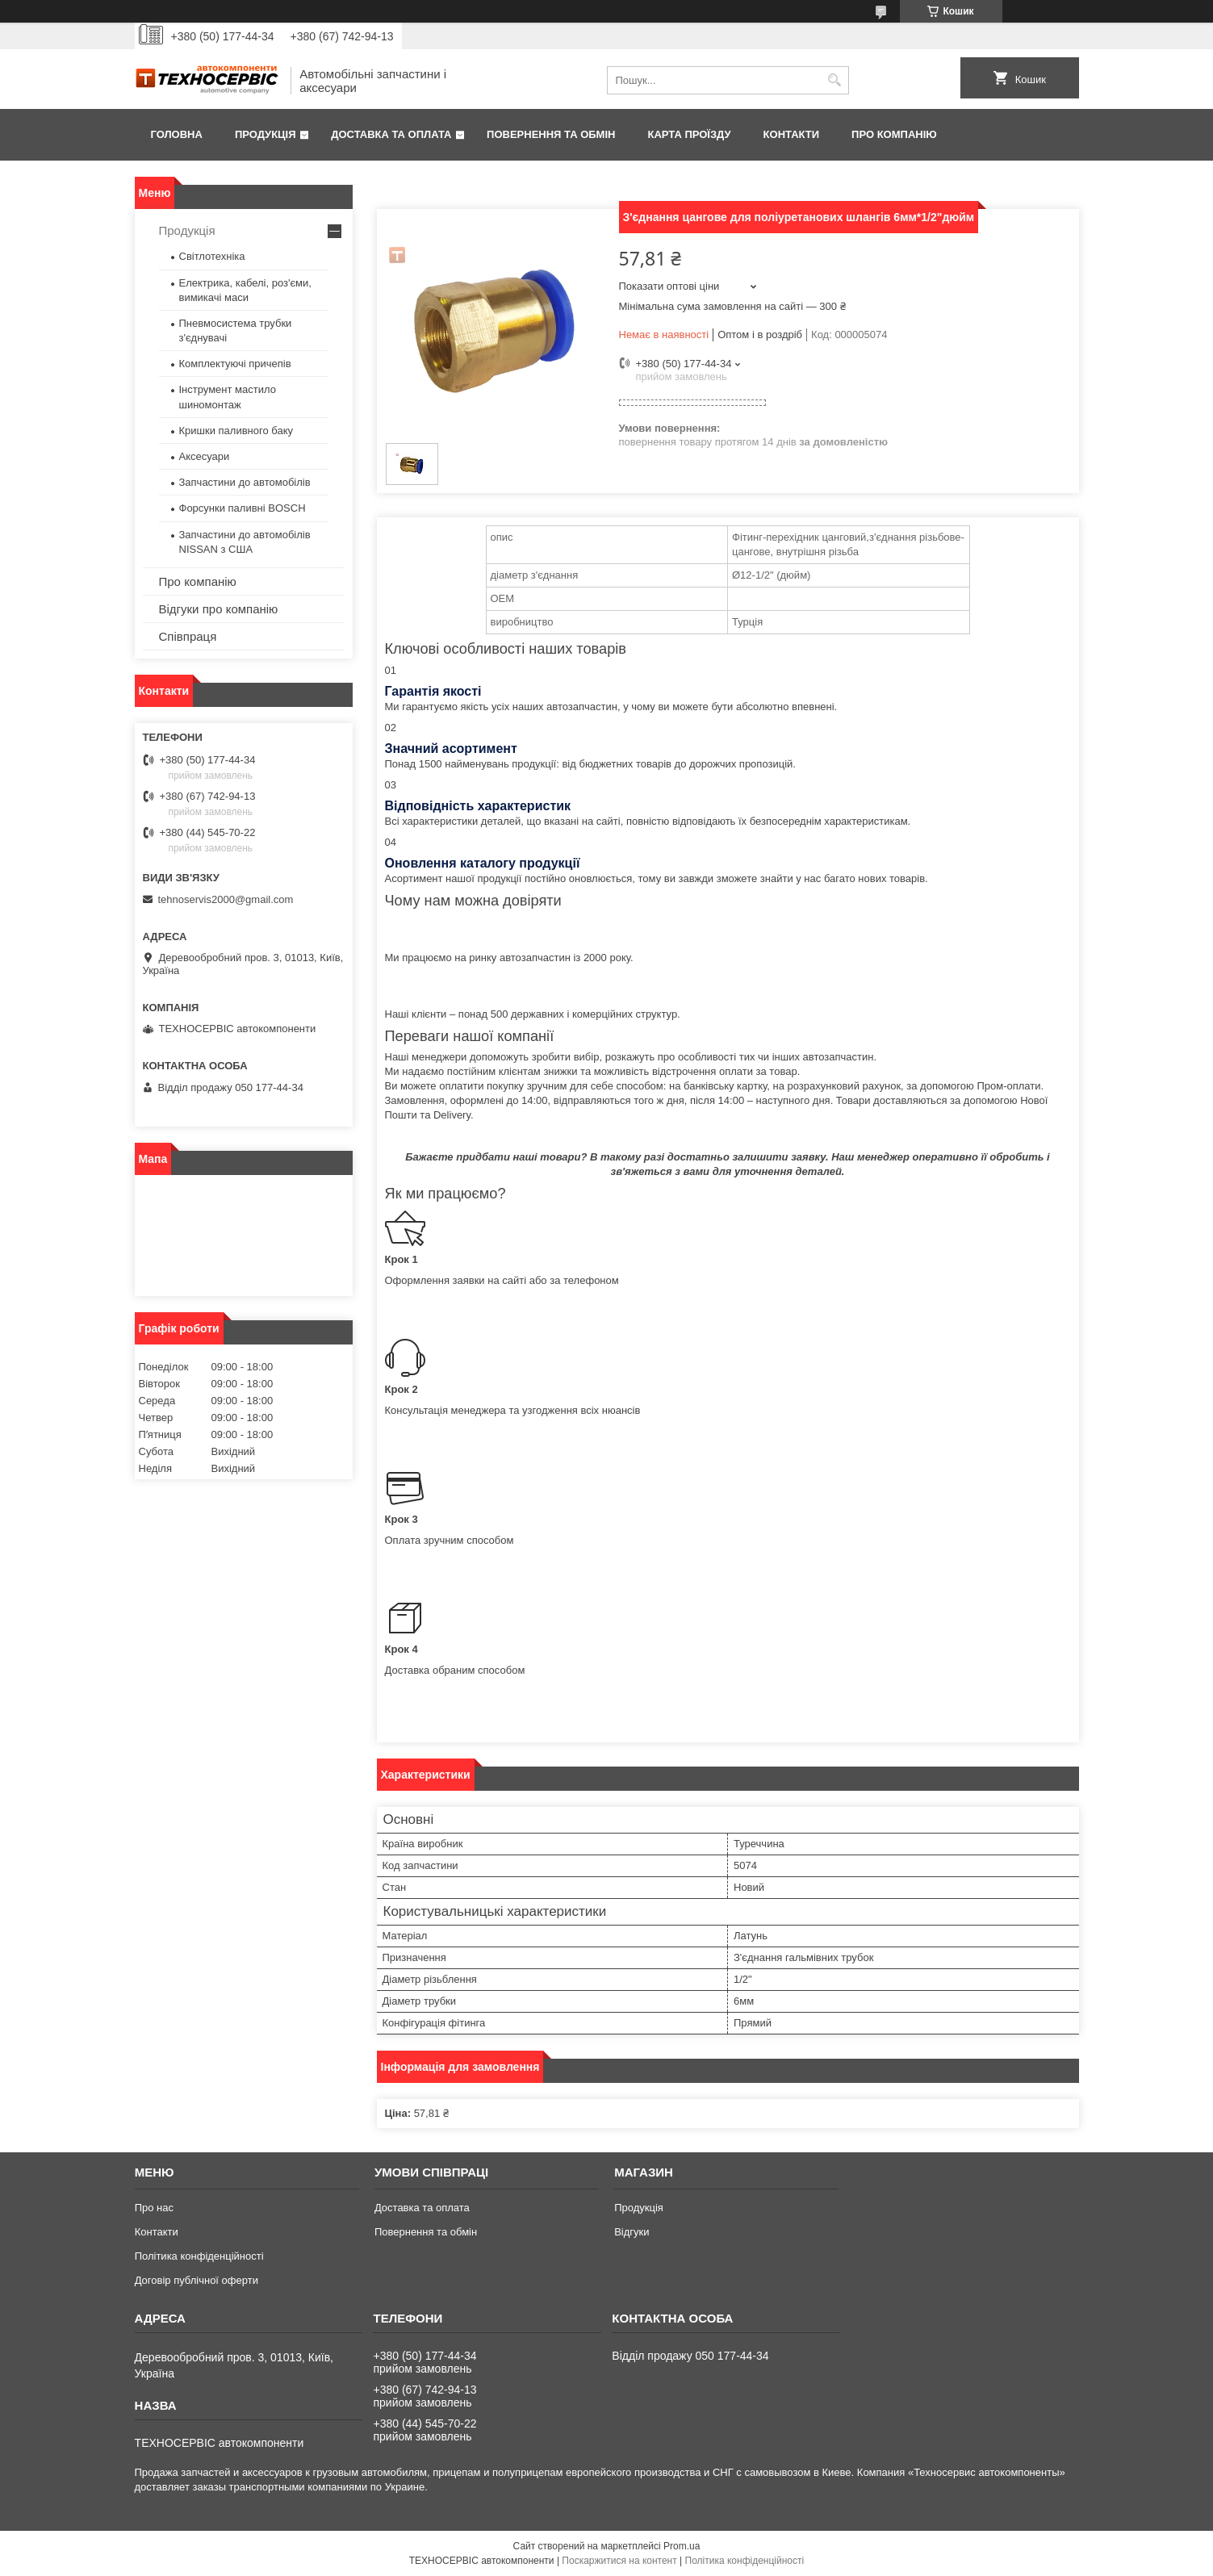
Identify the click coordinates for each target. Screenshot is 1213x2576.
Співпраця (188, 636)
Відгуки (631, 2232)
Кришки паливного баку (236, 430)
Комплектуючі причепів (235, 364)
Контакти (791, 134)
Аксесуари (204, 456)
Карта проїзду (688, 134)
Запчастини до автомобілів (245, 482)
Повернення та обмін (551, 134)
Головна (177, 134)
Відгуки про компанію (218, 609)
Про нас (154, 2208)
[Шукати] (835, 80)
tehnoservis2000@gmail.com (226, 899)
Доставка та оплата (391, 134)
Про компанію (894, 134)
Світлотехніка (212, 256)
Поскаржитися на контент (619, 2560)
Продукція (265, 134)
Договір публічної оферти (196, 2280)
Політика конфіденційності (199, 2256)
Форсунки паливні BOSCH (242, 508)
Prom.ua (681, 2546)
